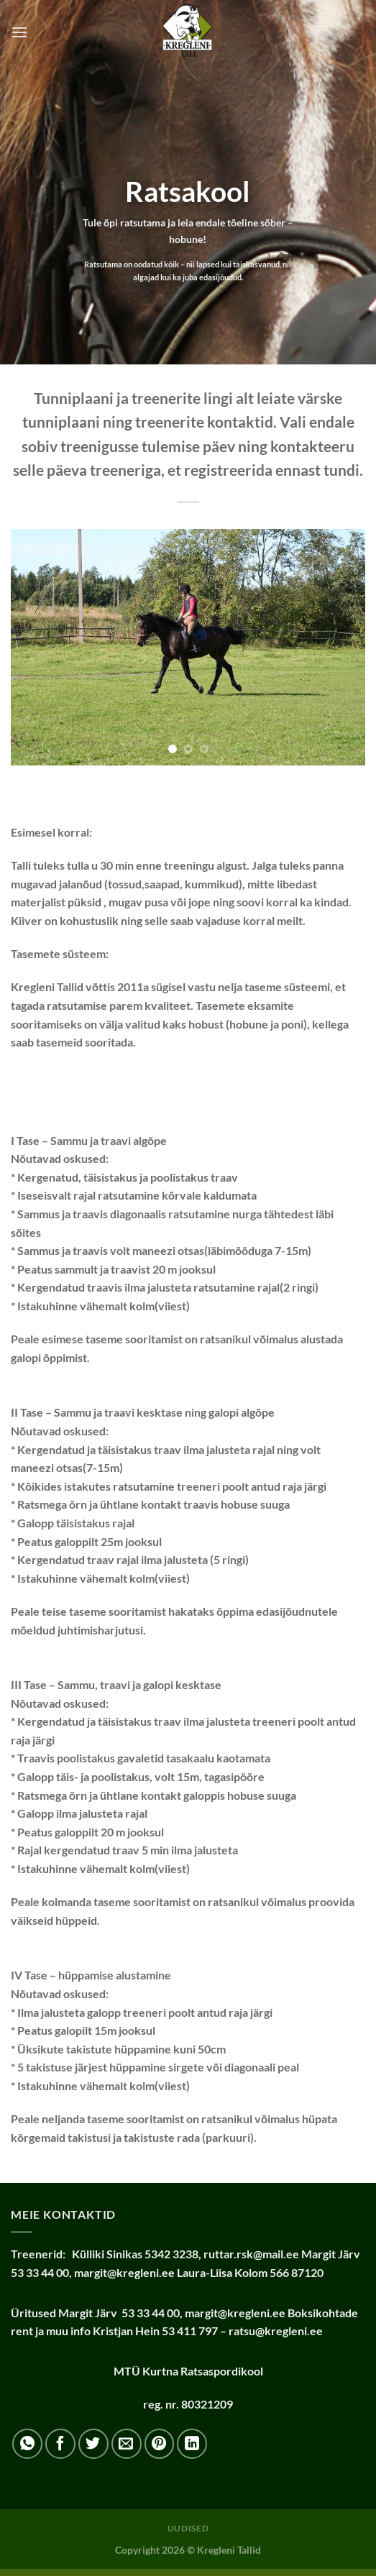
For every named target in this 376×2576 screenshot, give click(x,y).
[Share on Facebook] (60, 2444)
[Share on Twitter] (93, 2444)
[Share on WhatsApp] (27, 2444)
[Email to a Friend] (126, 2444)
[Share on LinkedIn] (192, 2444)
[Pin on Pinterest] (160, 2444)
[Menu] (19, 32)
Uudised (188, 2528)
